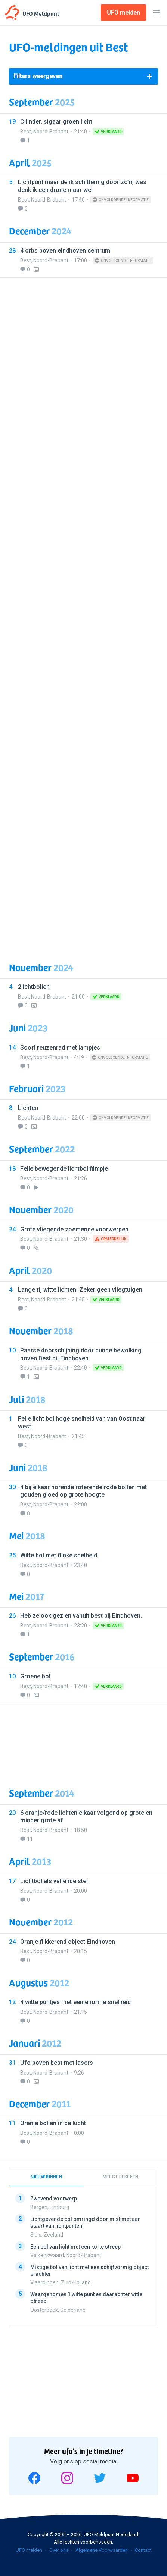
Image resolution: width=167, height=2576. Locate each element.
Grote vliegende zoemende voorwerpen (74, 1229)
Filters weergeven (37, 76)
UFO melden (29, 2550)
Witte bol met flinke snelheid (58, 1555)
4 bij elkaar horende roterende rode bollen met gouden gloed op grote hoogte (83, 1491)
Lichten (28, 1107)
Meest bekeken (121, 2177)
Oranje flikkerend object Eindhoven (67, 1941)
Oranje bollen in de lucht (53, 2123)
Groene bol (35, 1676)
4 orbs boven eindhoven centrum (65, 250)
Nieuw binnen (46, 2177)
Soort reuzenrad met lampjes (60, 1047)
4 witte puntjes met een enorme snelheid (75, 2002)
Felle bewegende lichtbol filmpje (64, 1168)
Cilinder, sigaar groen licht (56, 121)
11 (30, 1839)
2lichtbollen (34, 986)
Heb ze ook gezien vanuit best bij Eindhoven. (81, 1615)
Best (25, 132)
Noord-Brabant (50, 132)
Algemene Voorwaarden (101, 2550)
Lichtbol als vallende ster (54, 1880)
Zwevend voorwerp (53, 2199)
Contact (143, 2550)
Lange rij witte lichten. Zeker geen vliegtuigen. (81, 1289)
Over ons (58, 2550)
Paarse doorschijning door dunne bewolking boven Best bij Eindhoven (81, 1354)
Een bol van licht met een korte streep (75, 2246)
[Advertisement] (83, 615)
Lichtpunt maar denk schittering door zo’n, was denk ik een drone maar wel (82, 185)
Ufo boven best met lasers (56, 2062)
